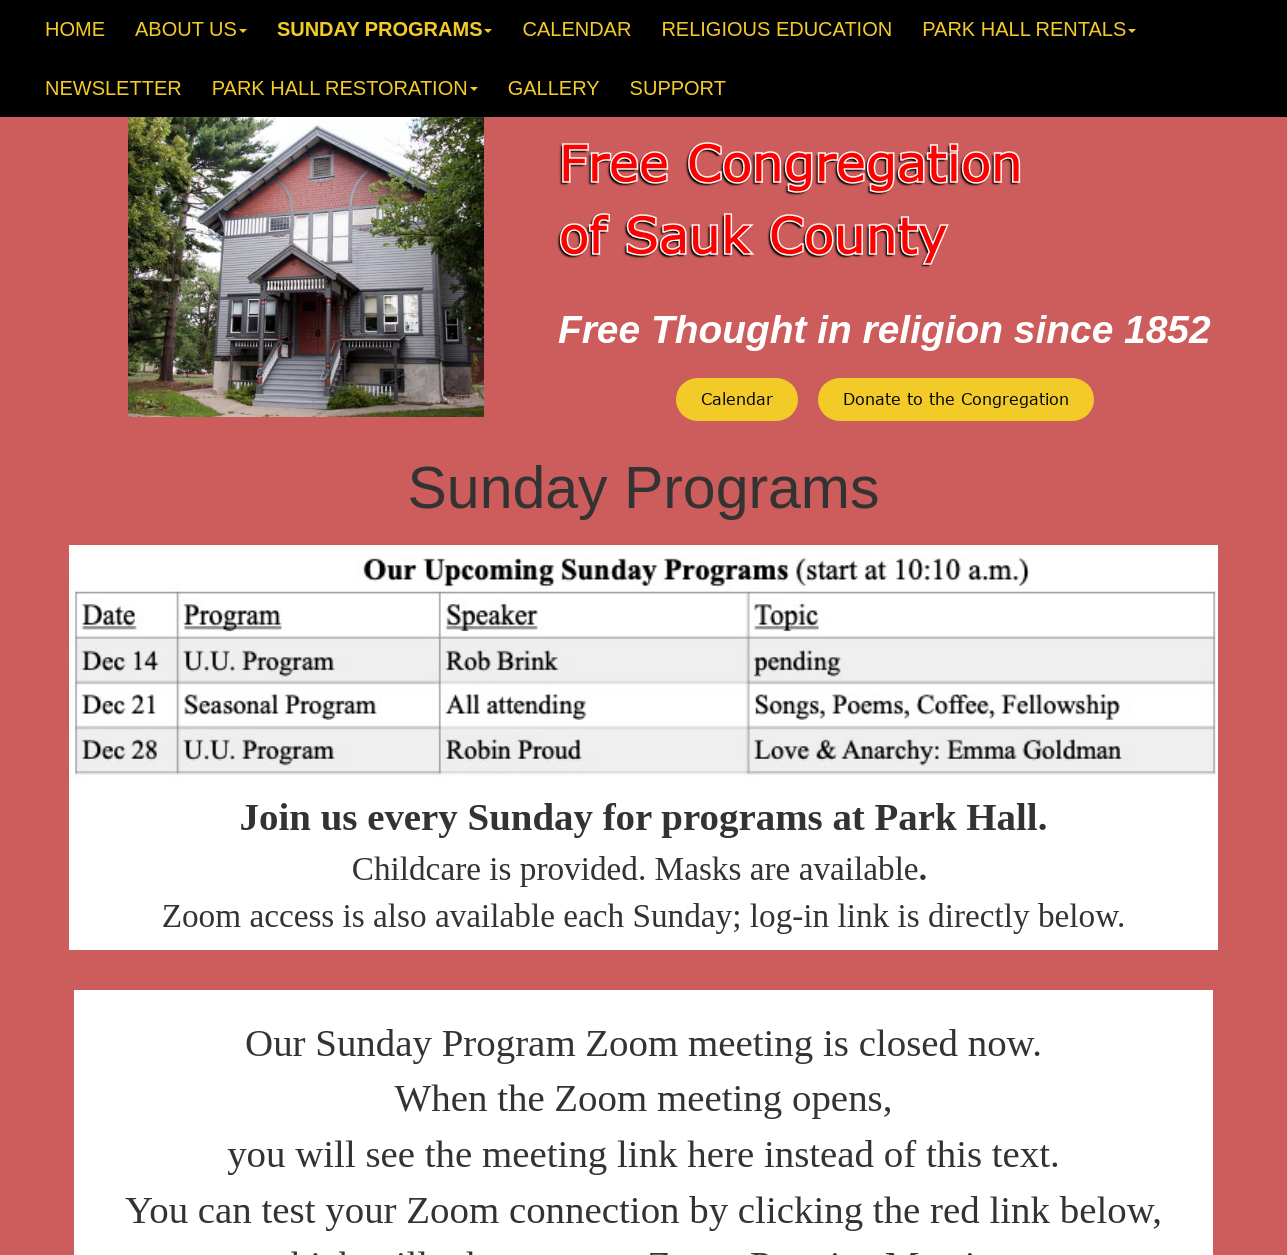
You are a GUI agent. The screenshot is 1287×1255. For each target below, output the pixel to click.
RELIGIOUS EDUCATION (776, 29)
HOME (75, 29)
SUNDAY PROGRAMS (385, 29)
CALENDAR (576, 29)
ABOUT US (191, 29)
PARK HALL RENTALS (1029, 29)
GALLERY (554, 88)
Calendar (737, 398)
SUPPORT (678, 88)
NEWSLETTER (113, 88)
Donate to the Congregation (956, 398)
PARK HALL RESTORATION (345, 88)
